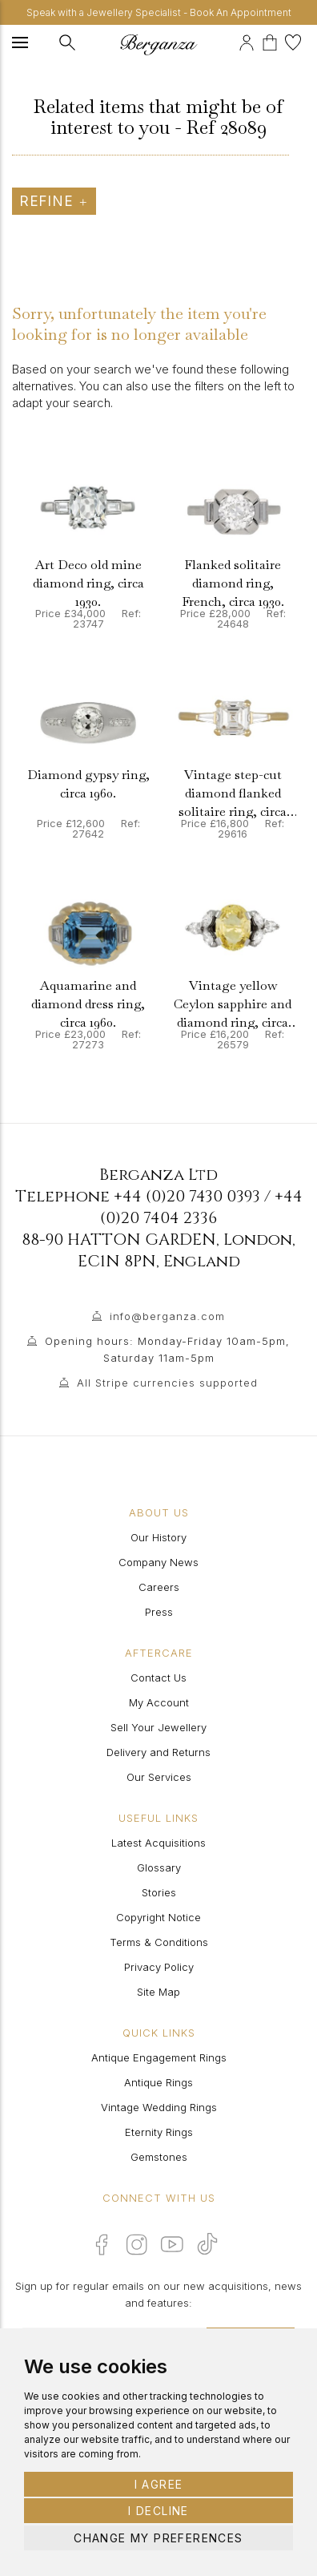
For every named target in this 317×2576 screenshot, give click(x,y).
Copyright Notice (158, 1917)
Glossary (159, 1867)
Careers (158, 1587)
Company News (158, 1562)
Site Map (158, 1991)
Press (159, 1611)
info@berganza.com (167, 1316)
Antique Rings (158, 2082)
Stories (159, 1892)
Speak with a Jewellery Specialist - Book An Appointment (158, 12)
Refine (54, 201)
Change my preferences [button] (158, 2538)
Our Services (158, 1776)
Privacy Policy (159, 1966)
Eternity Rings (159, 2132)
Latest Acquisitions (158, 1842)
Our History (158, 1537)
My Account (159, 1702)
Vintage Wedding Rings (159, 2107)
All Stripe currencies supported (167, 1382)
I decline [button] (158, 2510)
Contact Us (158, 1677)
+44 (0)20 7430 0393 (187, 1196)
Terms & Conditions (159, 1942)
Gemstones (158, 2156)
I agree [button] (158, 2484)
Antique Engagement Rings (159, 2057)
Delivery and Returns (158, 1752)
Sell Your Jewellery (158, 1727)
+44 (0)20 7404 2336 (201, 1207)
